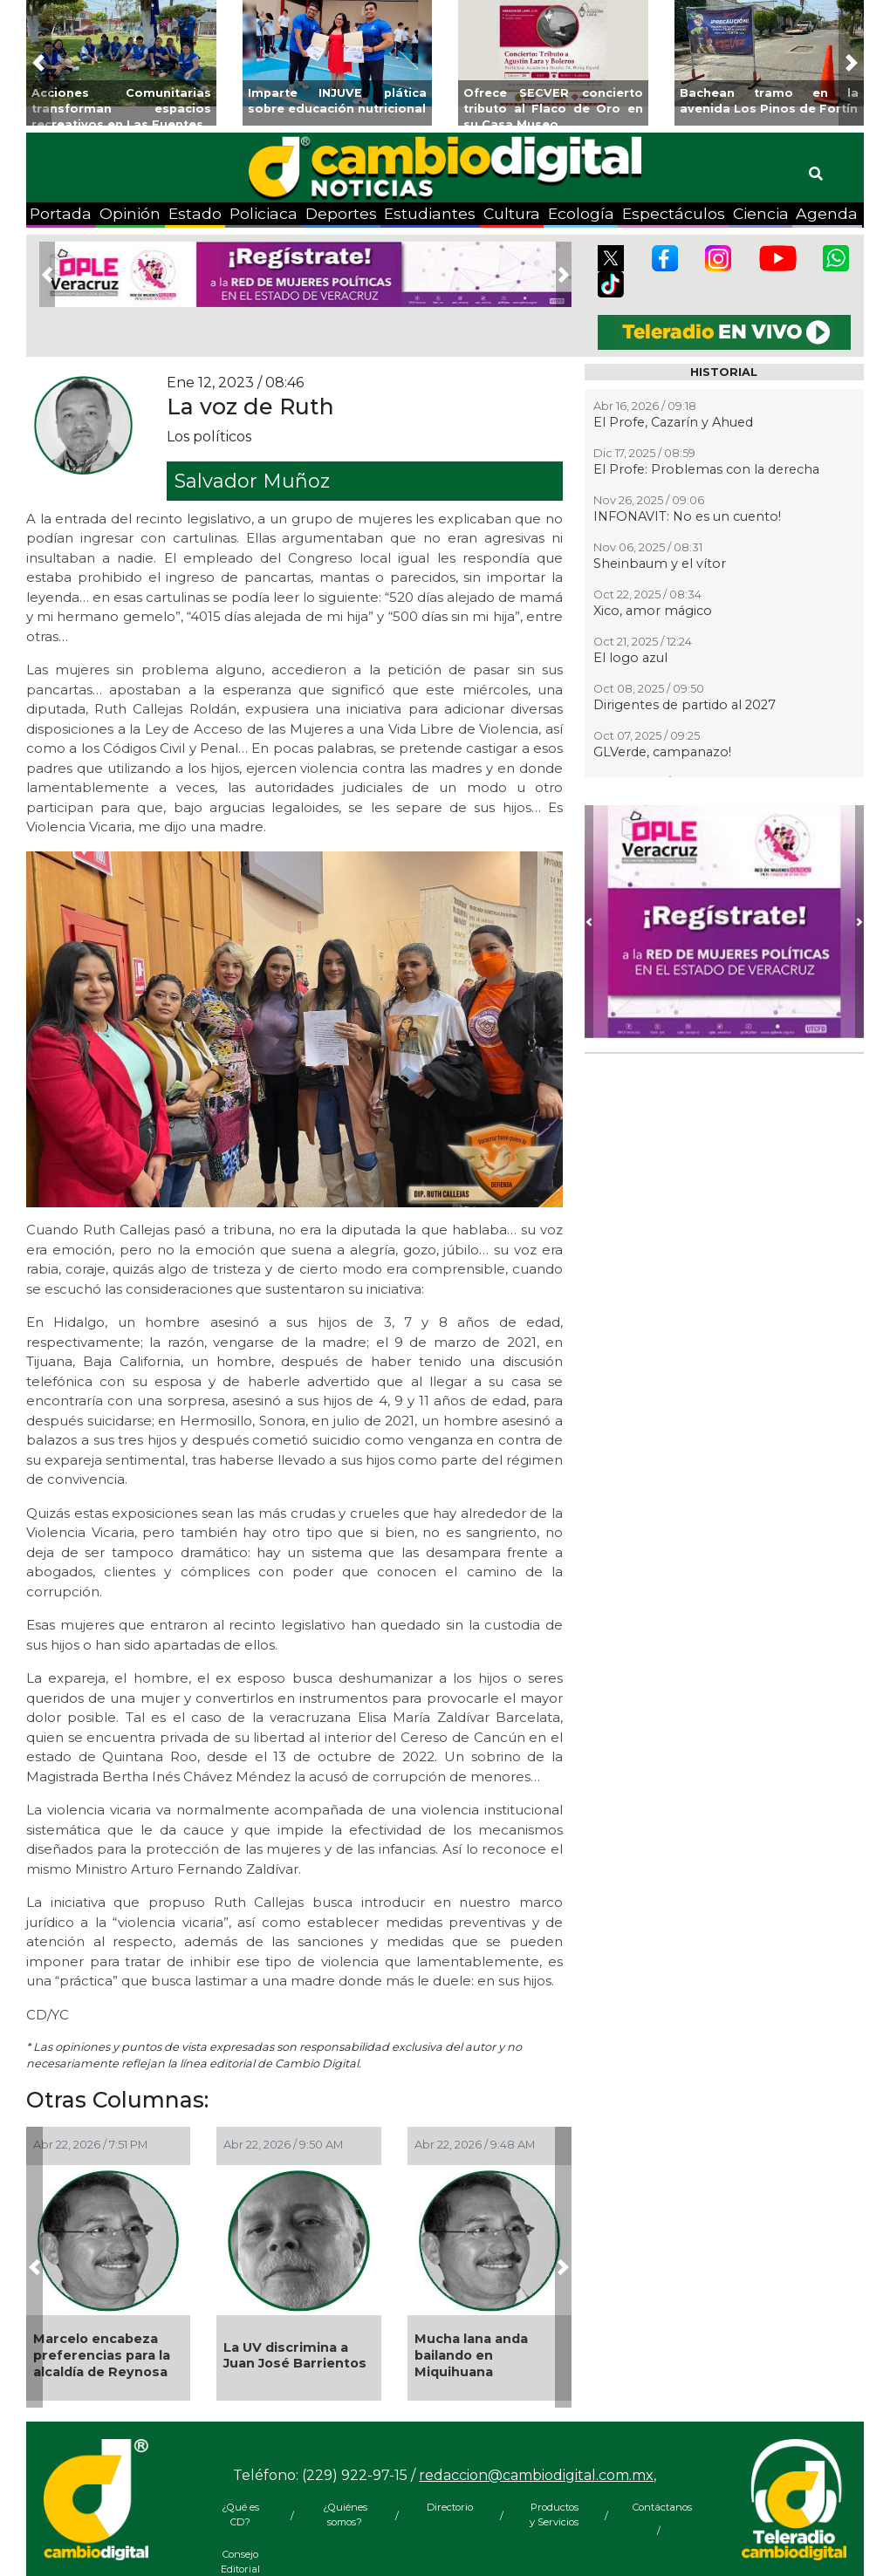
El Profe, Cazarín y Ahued (673, 422)
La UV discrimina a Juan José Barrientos (294, 2356)
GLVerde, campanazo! (662, 752)
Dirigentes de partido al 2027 (684, 705)
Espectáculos (673, 213)
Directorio (450, 2507)
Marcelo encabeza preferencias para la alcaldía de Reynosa (101, 2355)
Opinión (130, 213)
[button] (38, 63)
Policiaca (263, 213)
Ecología (581, 213)
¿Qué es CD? (240, 2514)
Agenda (827, 213)
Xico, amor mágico (652, 610)
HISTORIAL (723, 372)
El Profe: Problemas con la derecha (706, 469)
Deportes (341, 213)
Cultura (511, 213)
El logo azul (630, 658)
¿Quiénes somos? (345, 2514)
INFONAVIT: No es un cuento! (687, 516)
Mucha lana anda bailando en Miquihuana (471, 2355)
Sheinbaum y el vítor (659, 563)
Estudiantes (430, 213)
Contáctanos (659, 2507)
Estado (195, 213)
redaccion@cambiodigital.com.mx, (537, 2475)
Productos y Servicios (554, 2514)
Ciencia (761, 213)
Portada (61, 213)
